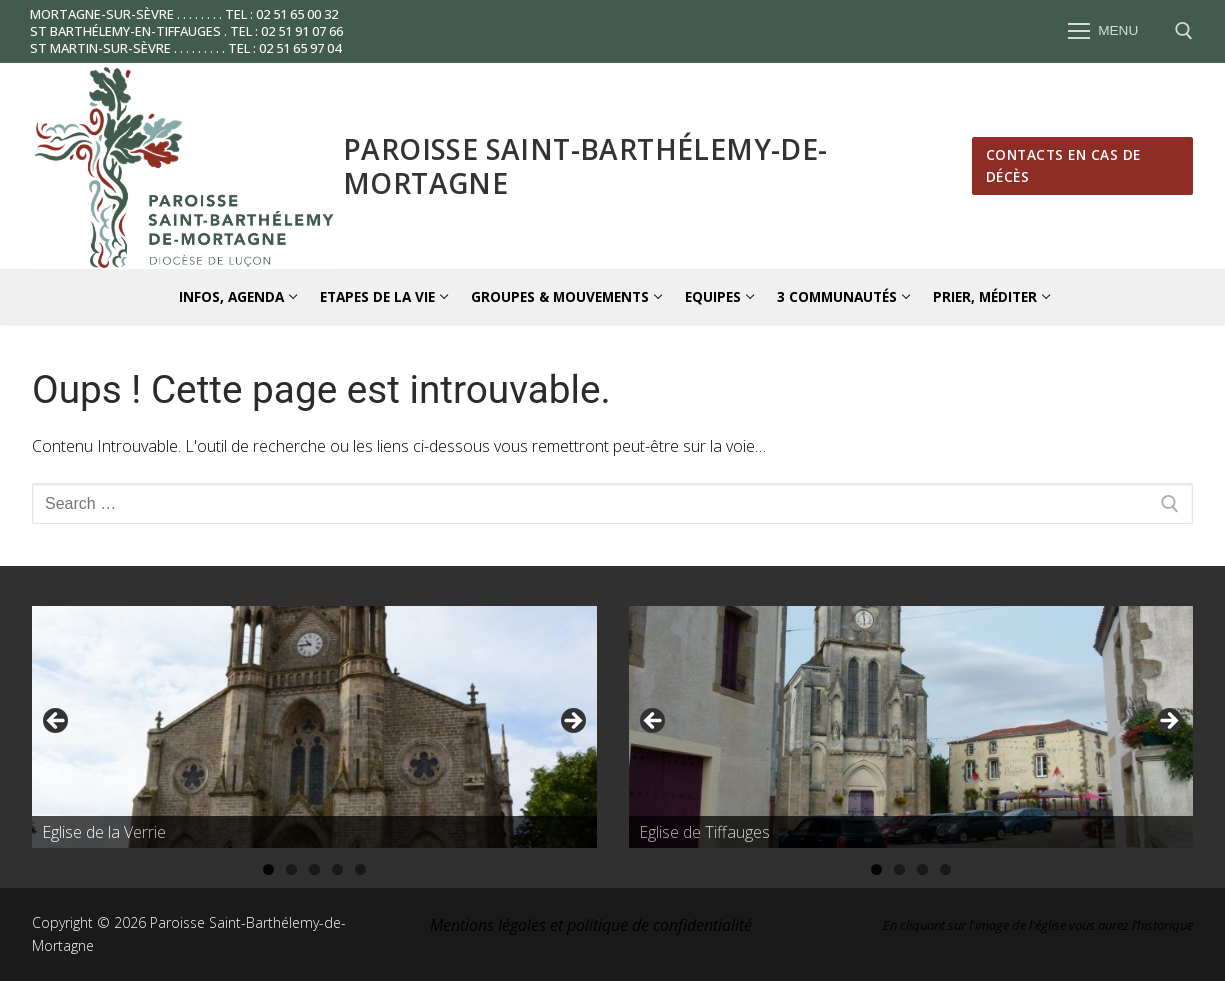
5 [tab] (360, 869)
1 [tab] (268, 869)
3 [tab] (314, 869)
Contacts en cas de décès (1063, 165)
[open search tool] (1184, 31)
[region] (314, 727)
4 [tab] (337, 869)
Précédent (57, 722)
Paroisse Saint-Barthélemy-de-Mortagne (585, 166)
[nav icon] (1103, 32)
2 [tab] (291, 869)
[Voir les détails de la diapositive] (314, 727)
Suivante (572, 722)
